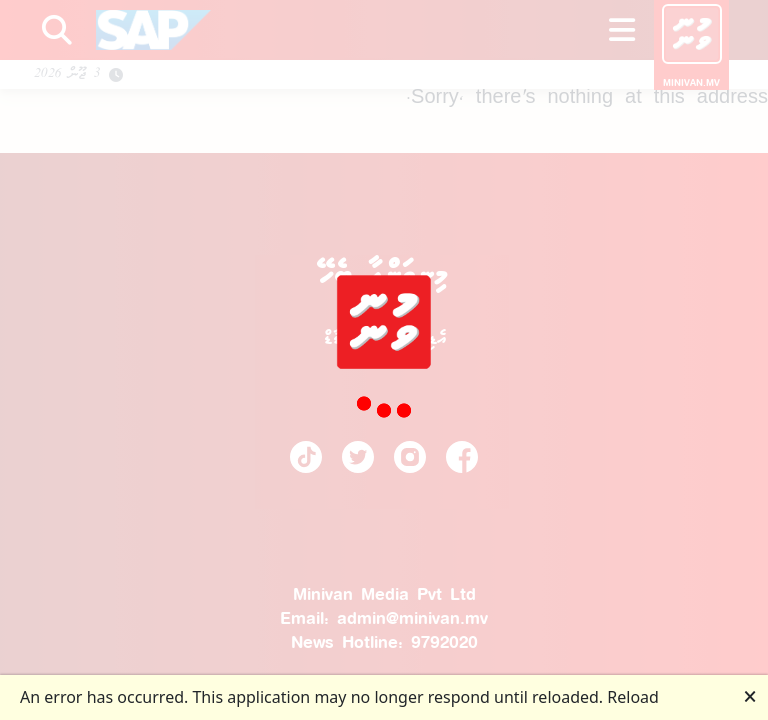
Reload (633, 697)
